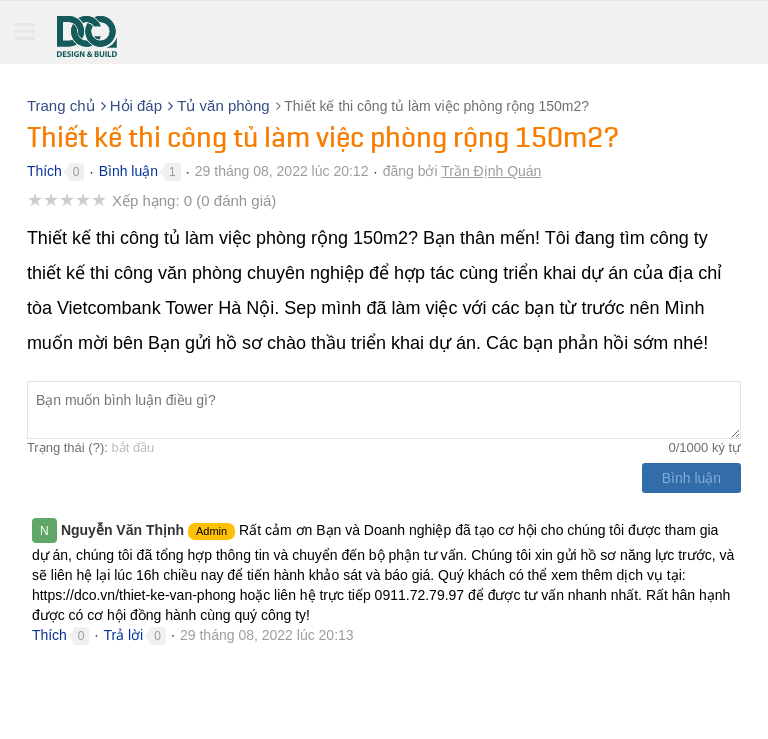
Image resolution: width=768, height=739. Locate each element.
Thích (44, 171)
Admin (211, 531)
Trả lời (123, 635)
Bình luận (128, 171)
